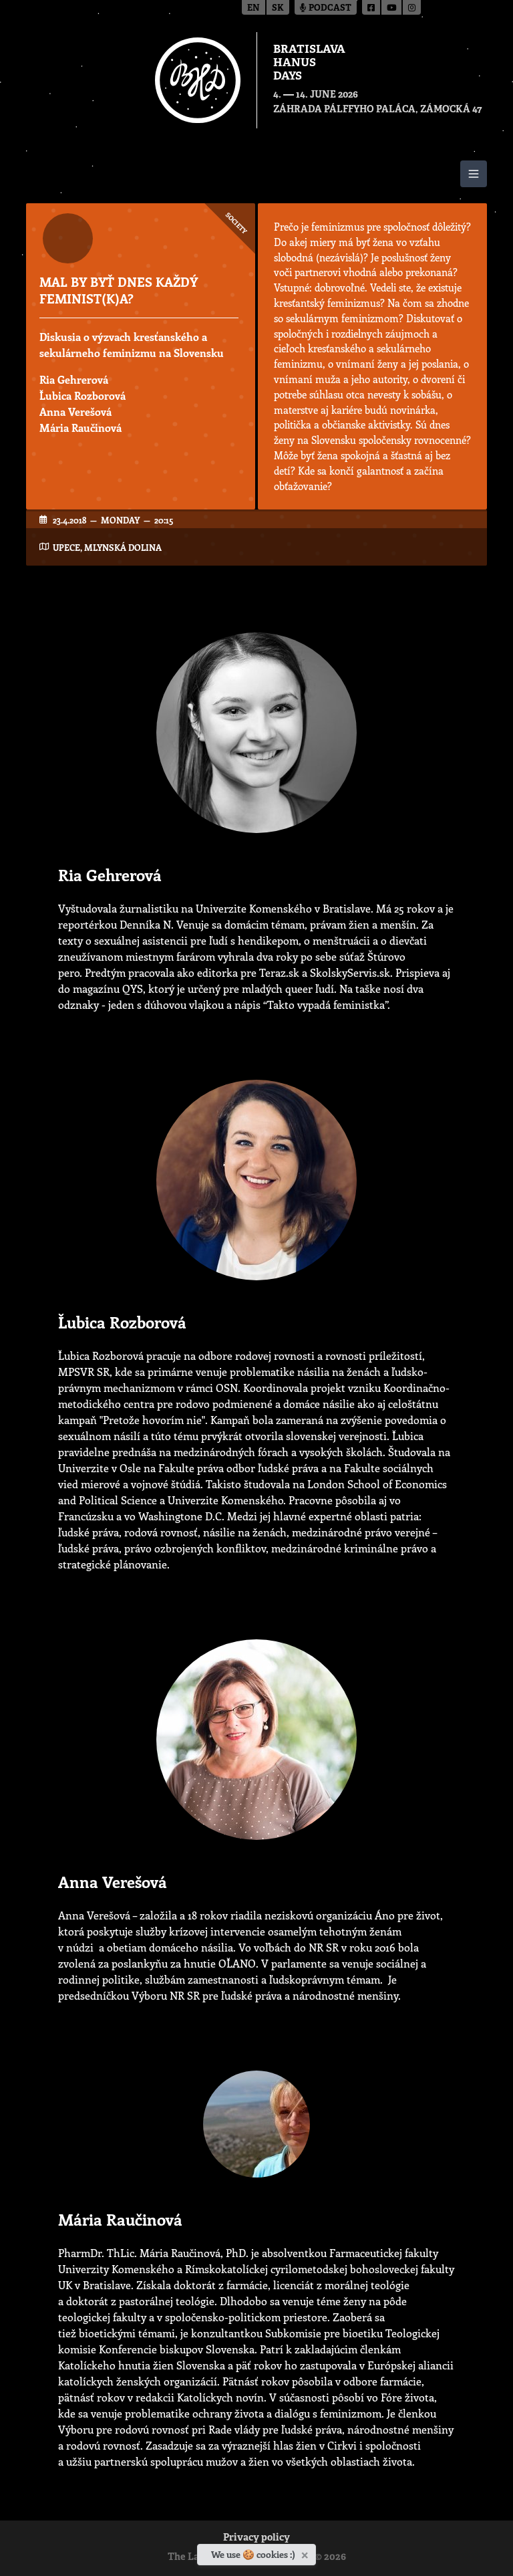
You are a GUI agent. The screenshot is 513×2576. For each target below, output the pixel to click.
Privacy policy (256, 2538)
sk (278, 8)
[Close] (306, 2553)
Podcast (325, 8)
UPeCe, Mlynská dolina (107, 547)
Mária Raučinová (80, 428)
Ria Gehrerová (73, 379)
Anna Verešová (75, 411)
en (253, 8)
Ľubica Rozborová (82, 395)
